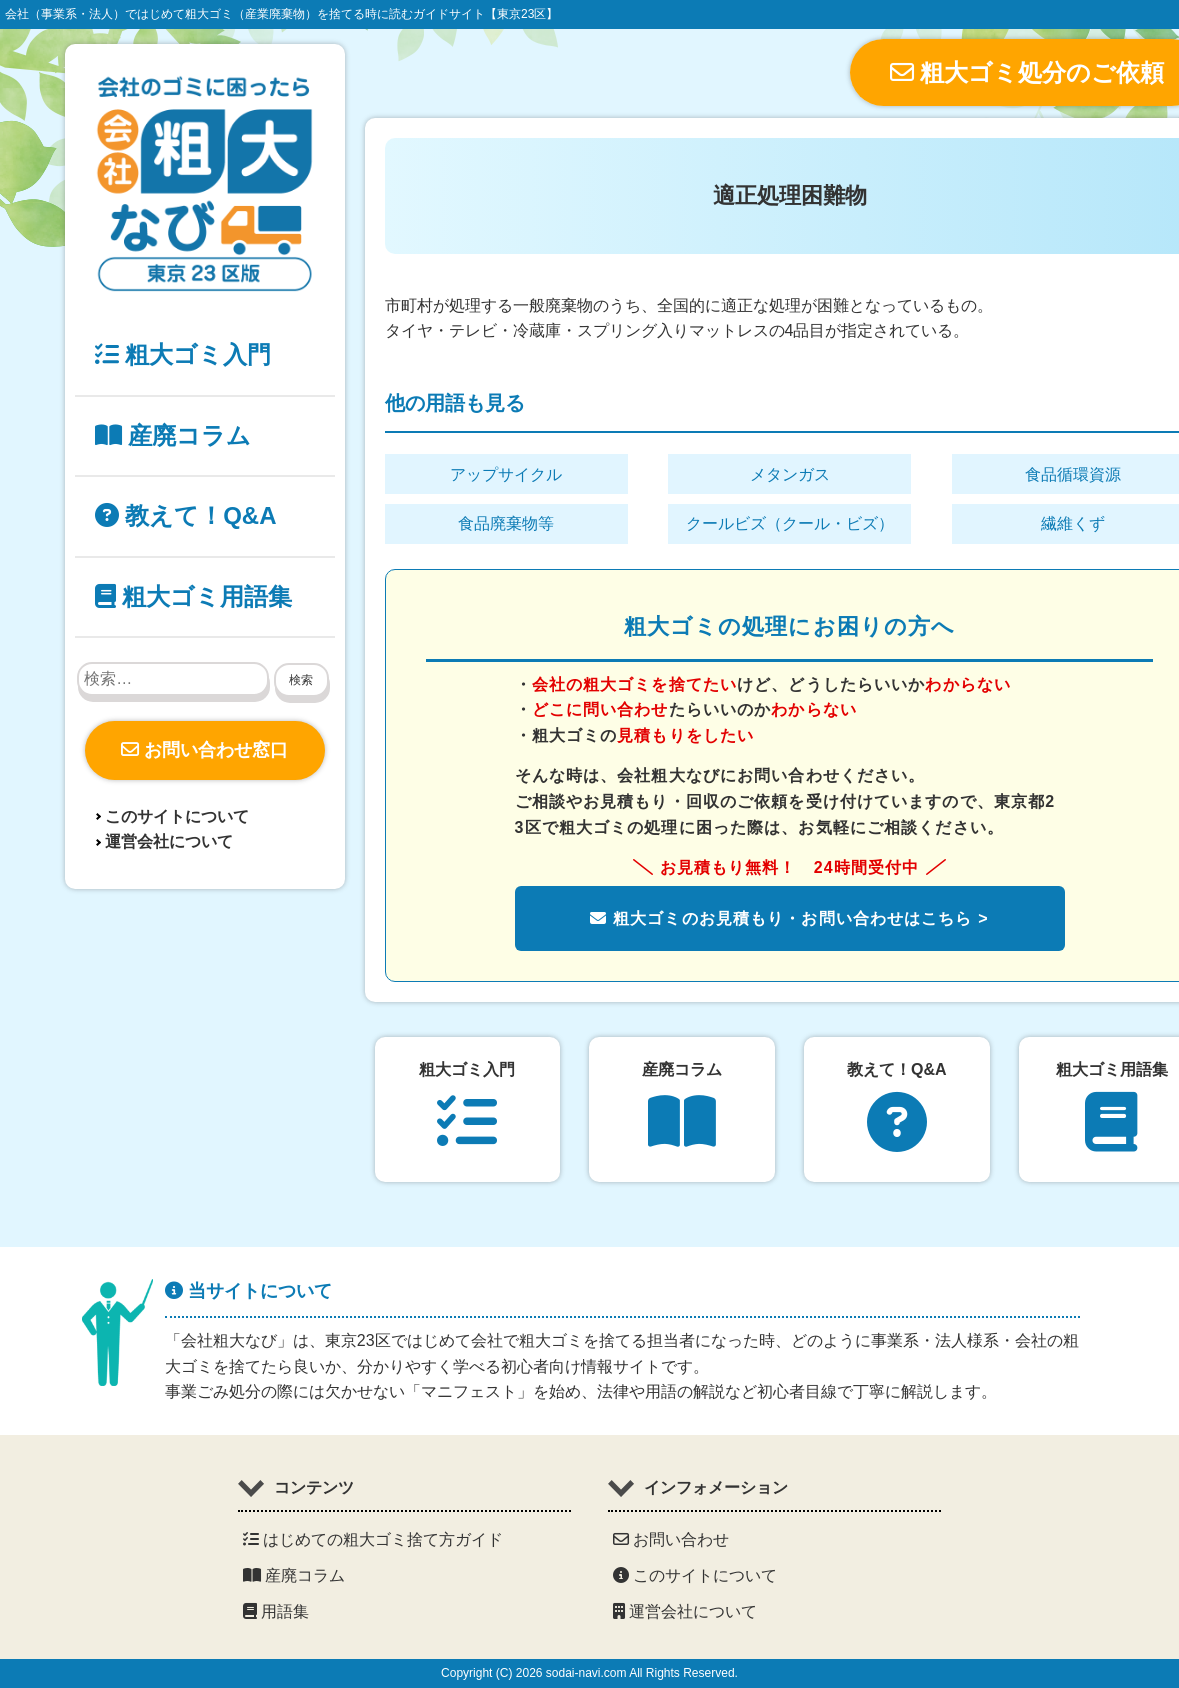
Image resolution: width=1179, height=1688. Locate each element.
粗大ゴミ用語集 (194, 596)
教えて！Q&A (186, 515)
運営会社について (169, 841)
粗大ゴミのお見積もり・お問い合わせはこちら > (789, 918)
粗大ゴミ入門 (183, 354)
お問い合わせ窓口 (204, 750)
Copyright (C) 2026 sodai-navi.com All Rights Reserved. (589, 1673)
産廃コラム (173, 435)
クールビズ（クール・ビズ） (790, 523)
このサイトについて (177, 816)
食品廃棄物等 (506, 523)
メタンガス (790, 474)
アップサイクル (506, 474)
